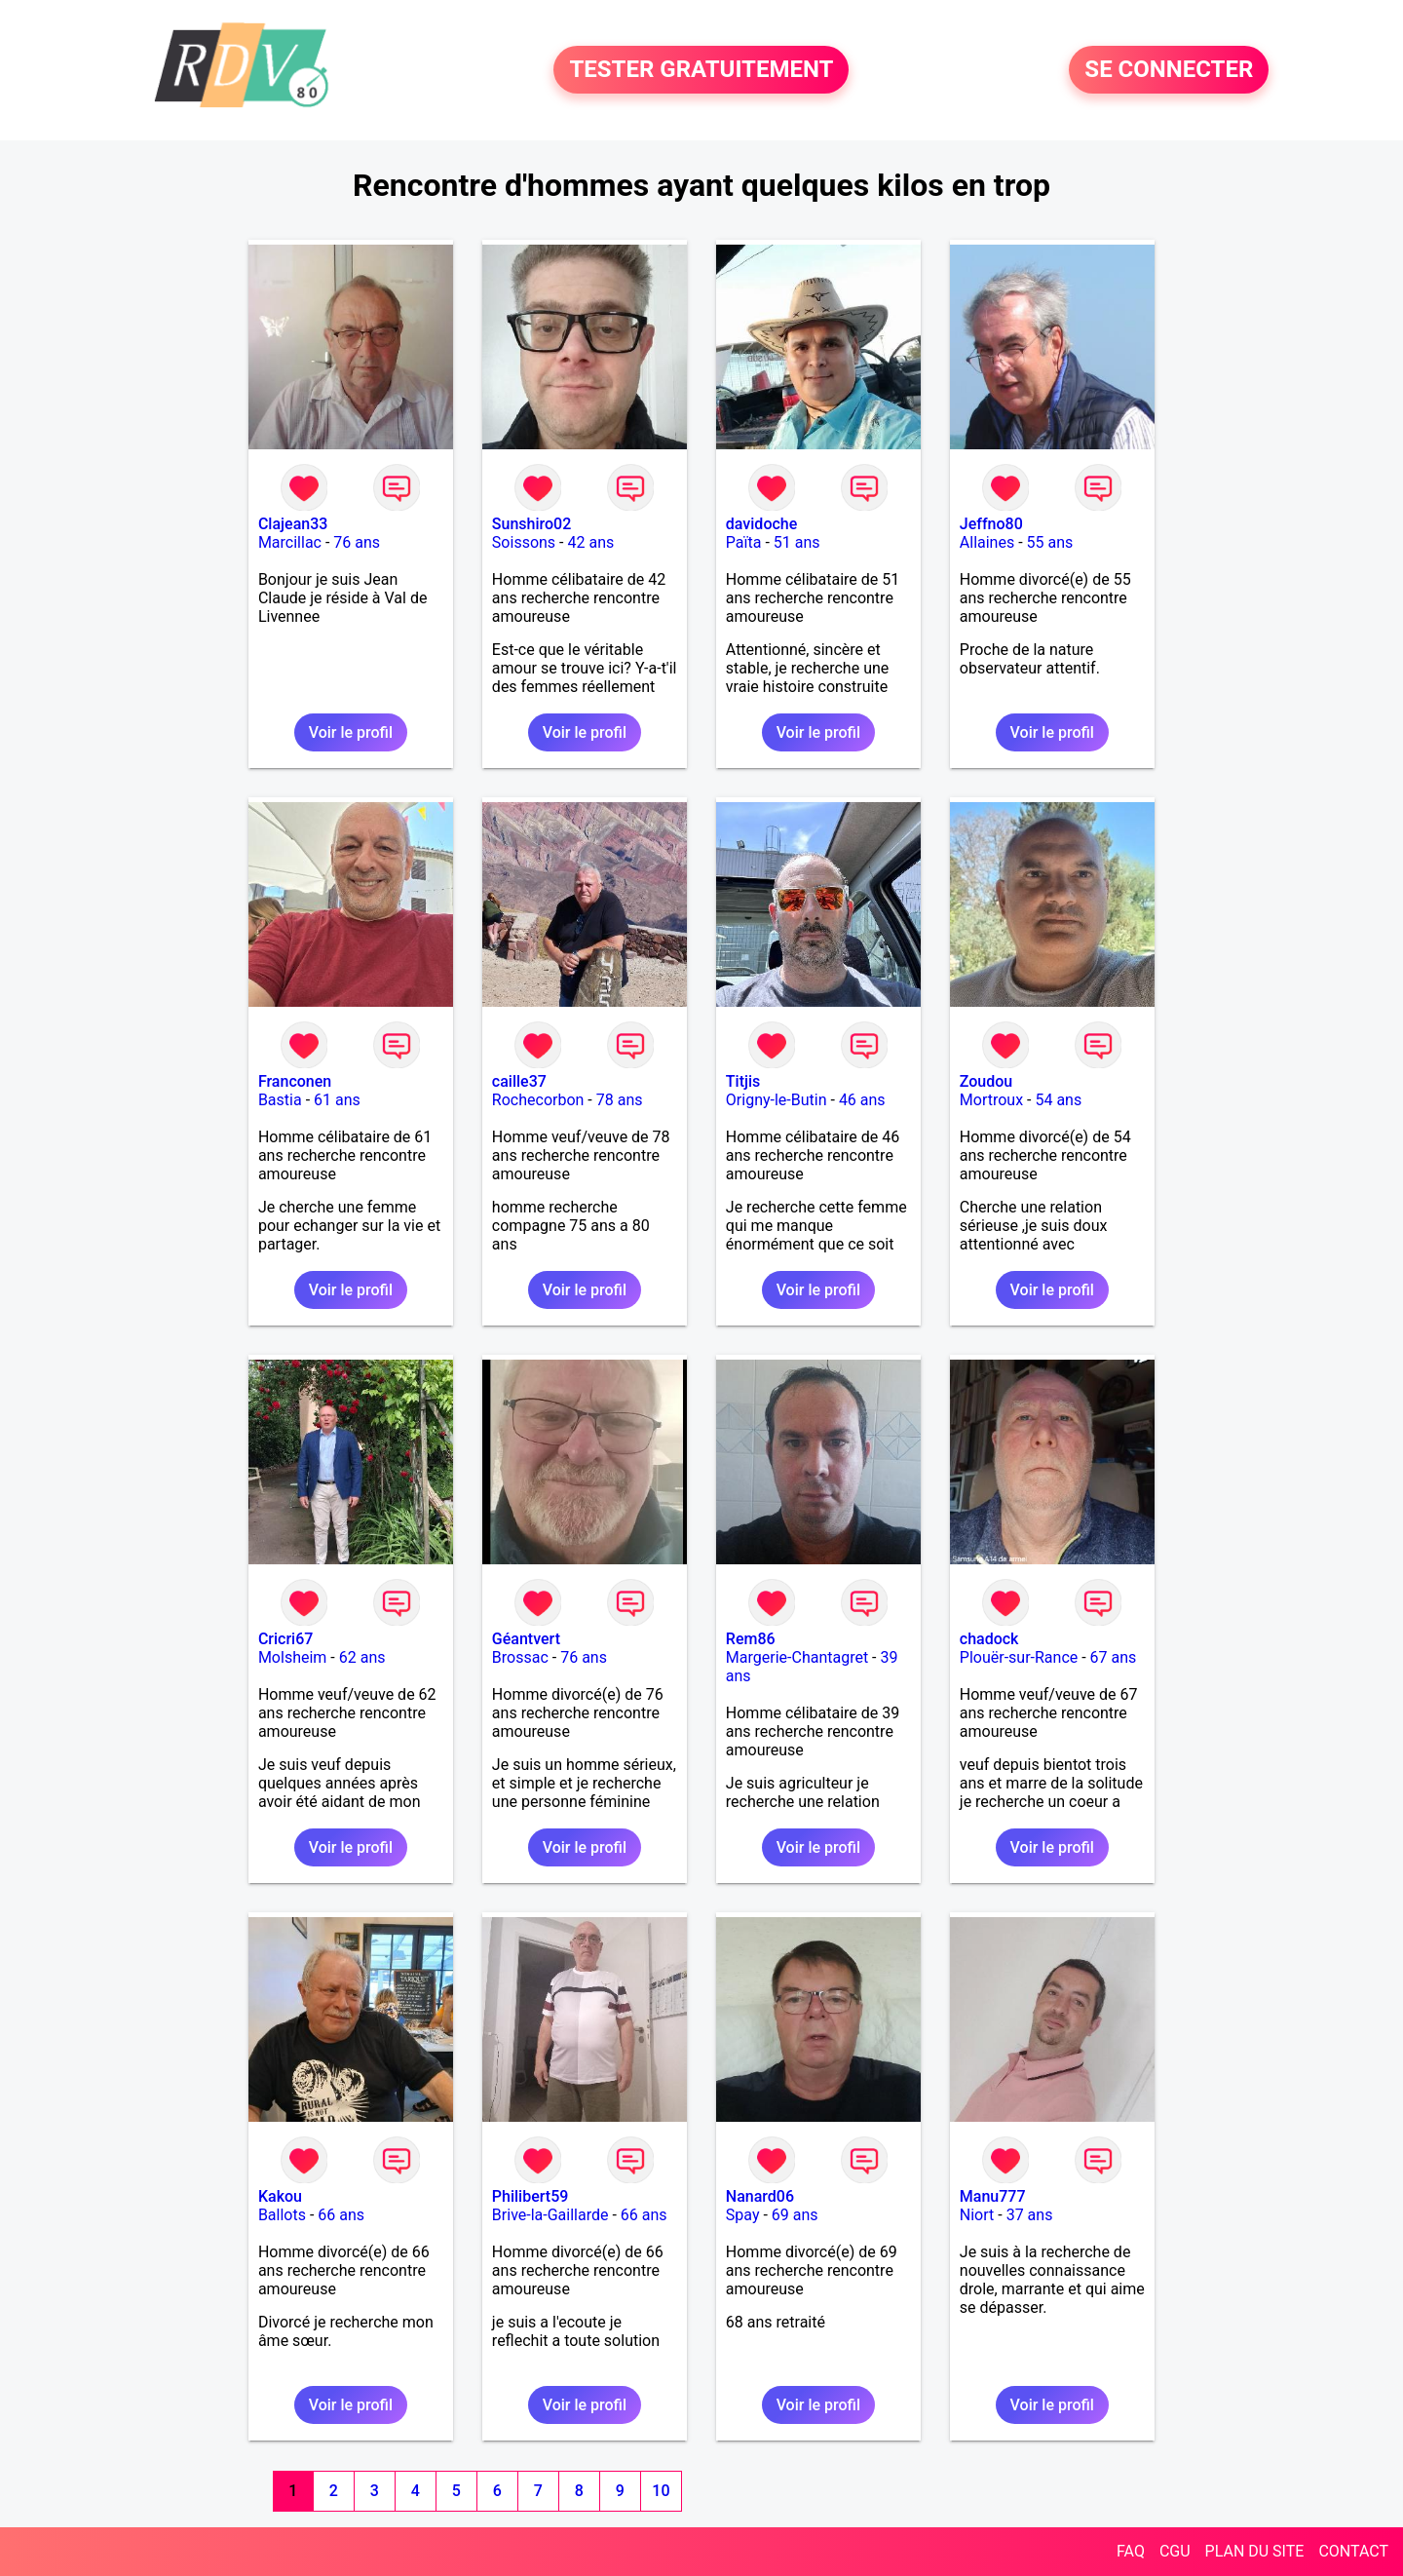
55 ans (1050, 542)
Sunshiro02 (531, 524)
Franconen (294, 1081)
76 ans (356, 542)
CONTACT (1353, 2551)
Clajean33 (292, 524)
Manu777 (993, 2196)
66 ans (341, 2215)
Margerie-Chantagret (797, 1657)
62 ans (362, 1657)
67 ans (1113, 1657)
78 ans (619, 1100)
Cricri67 (285, 1639)
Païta (744, 542)
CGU (1175, 2551)
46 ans (862, 1100)
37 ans (1029, 2215)
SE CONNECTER (1168, 70)
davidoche (761, 524)
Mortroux (991, 1100)
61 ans (337, 1100)
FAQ (1131, 2551)
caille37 (519, 1081)
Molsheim (292, 1657)
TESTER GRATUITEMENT (701, 70)
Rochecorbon (538, 1100)
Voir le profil (351, 732)
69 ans (795, 2215)
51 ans (797, 542)
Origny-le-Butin (776, 1100)
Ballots (282, 2215)
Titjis (743, 1081)
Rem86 (751, 1639)
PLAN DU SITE (1255, 2551)
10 (660, 2490)
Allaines (987, 542)
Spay (743, 2215)
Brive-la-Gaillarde (550, 2215)
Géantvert (526, 1639)
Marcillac (290, 542)
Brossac (520, 1657)
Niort (977, 2215)
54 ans (1058, 1100)
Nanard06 (760, 2196)
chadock (989, 1639)
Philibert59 (530, 2196)
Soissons (523, 542)
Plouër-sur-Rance (1019, 1657)
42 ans (590, 542)
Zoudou (986, 1081)
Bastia (280, 1100)
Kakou (280, 2196)
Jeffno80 (991, 524)
